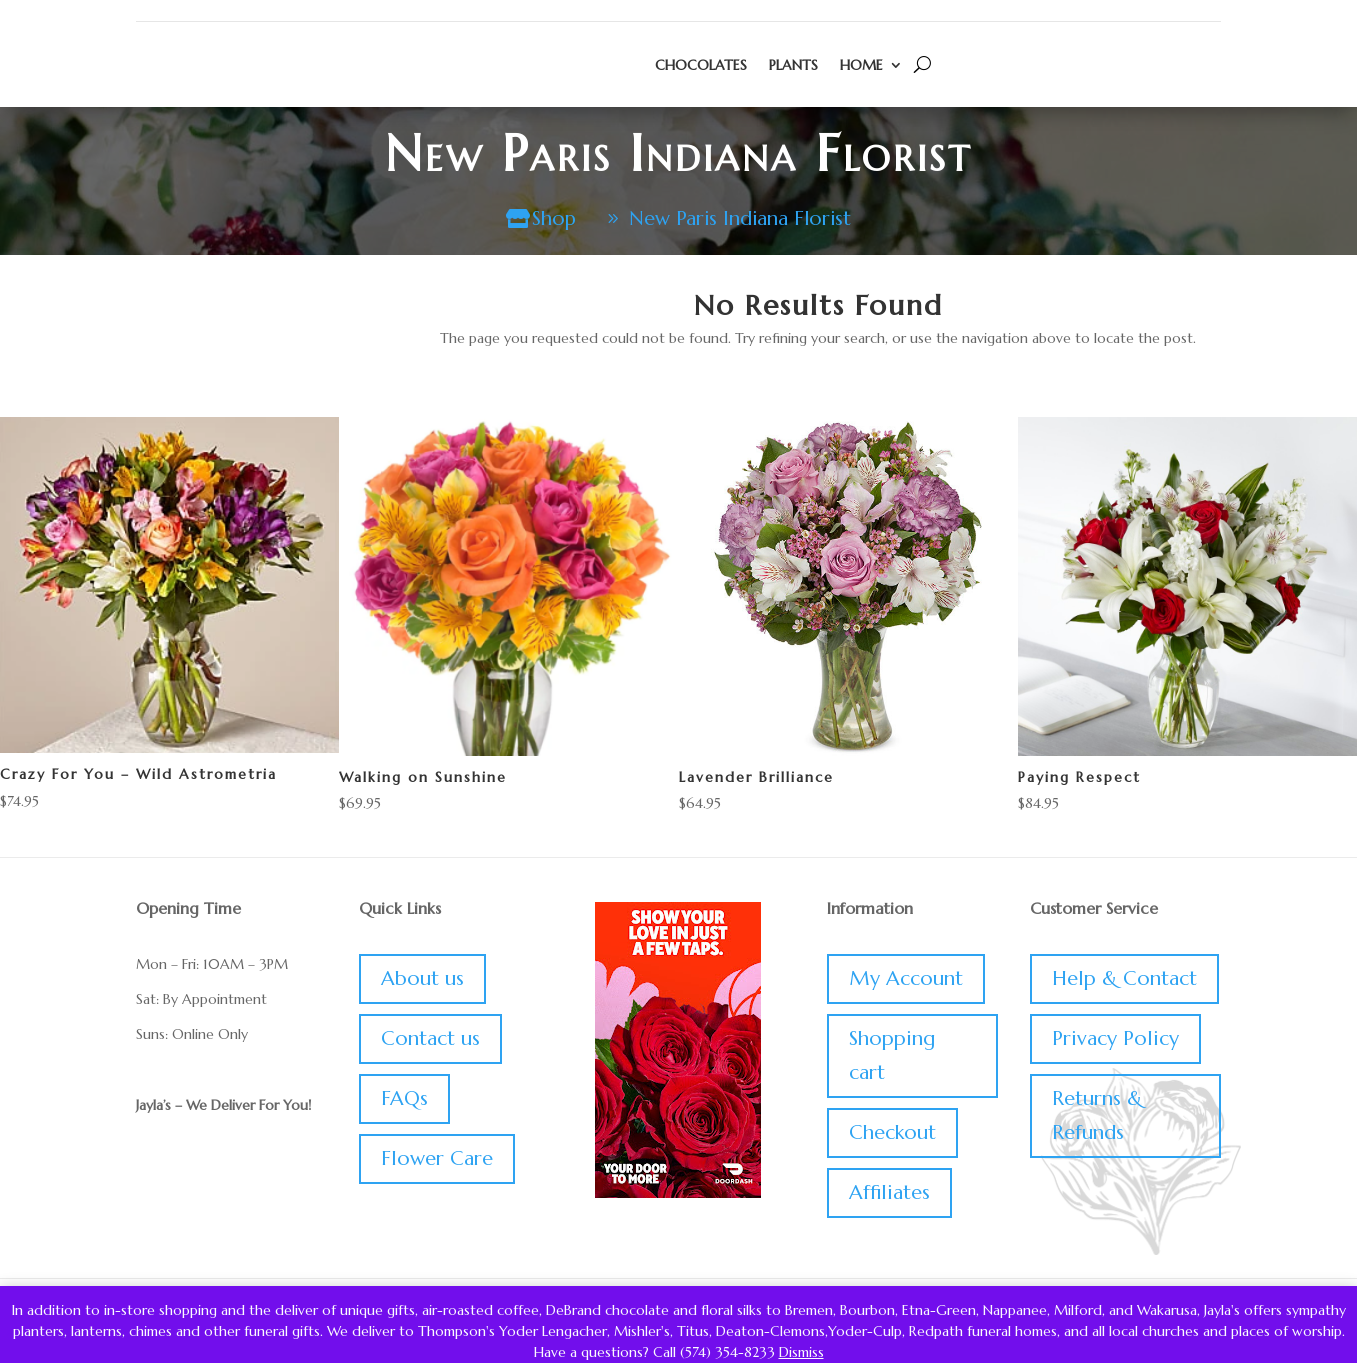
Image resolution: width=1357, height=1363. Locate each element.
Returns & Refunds (1097, 1116)
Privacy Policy (1115, 1039)
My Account (906, 979)
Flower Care (437, 1159)
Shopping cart (892, 1056)
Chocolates (701, 65)
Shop (551, 218)
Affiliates (889, 1193)
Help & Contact (1124, 979)
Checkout (892, 1133)
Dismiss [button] (801, 1352)
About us (422, 979)
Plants (793, 65)
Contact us (430, 1039)
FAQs (404, 1099)
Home (861, 65)
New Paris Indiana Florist (741, 218)
